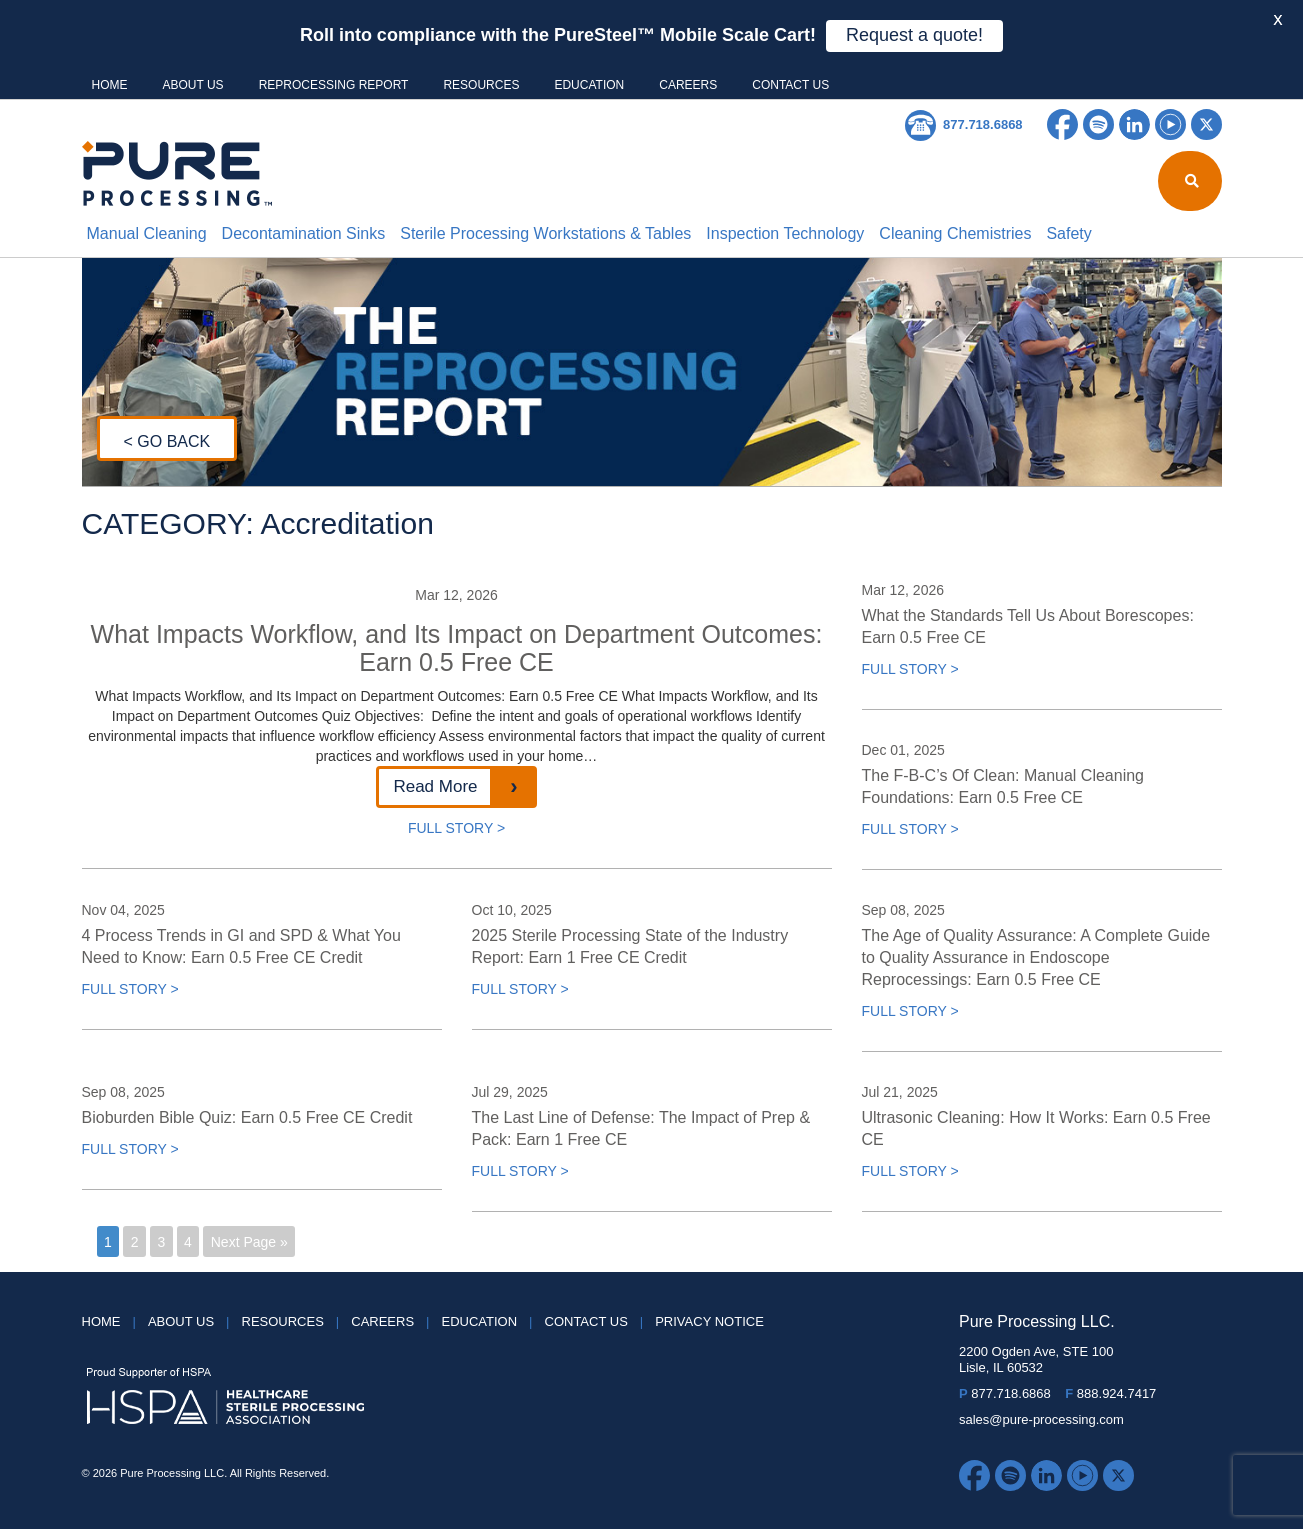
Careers (688, 85)
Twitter (1206, 124)
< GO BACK (167, 441)
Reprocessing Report (334, 85)
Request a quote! (914, 35)
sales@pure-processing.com (1041, 1419)
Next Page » (249, 1242)
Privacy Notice (709, 1321)
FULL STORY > (456, 828)
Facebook (1062, 124)
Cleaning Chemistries (955, 233)
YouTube (1170, 124)
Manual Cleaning (147, 233)
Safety (1068, 233)
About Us (193, 85)
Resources (481, 85)
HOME (110, 85)
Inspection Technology (785, 233)
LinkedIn (1134, 124)
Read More (435, 786)
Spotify (1098, 124)
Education (589, 85)
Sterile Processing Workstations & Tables (545, 233)
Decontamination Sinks (304, 233)
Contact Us (790, 85)
